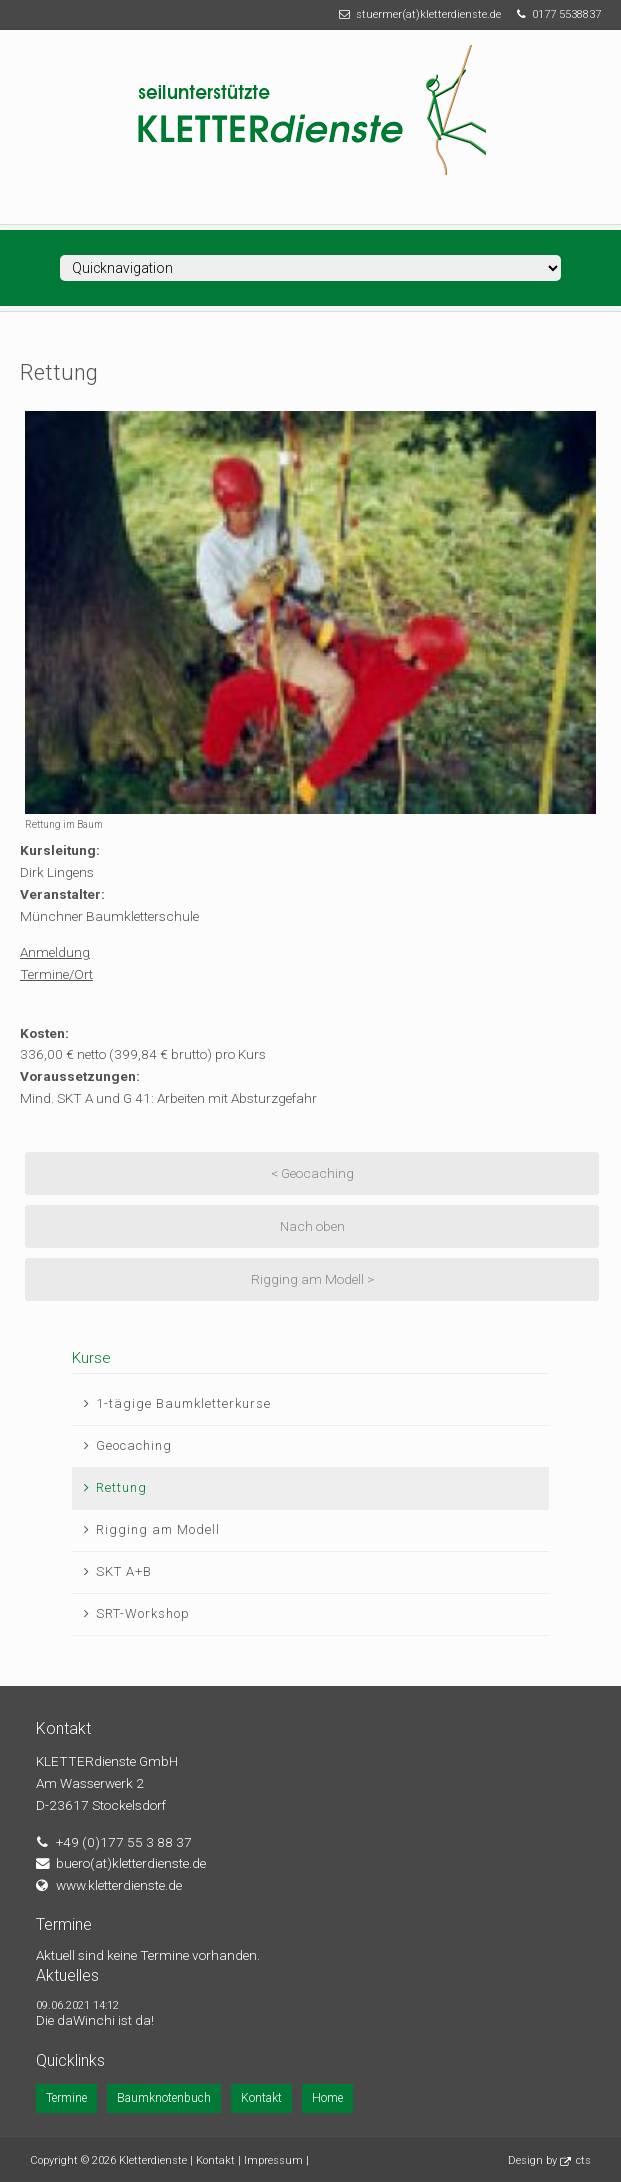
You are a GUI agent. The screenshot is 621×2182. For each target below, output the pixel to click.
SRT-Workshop (143, 1613)
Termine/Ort (56, 974)
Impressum (273, 2160)
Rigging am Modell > (312, 1279)
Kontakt (261, 2098)
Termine (66, 2098)
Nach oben (312, 1226)
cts (583, 2160)
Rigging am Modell (158, 1529)
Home (327, 2098)
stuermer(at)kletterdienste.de (428, 14)
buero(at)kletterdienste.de (131, 1863)
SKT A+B (124, 1571)
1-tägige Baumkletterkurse (183, 1403)
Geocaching (134, 1445)
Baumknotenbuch (164, 2098)
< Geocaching (312, 1173)
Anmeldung (55, 952)
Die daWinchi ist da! (95, 2020)
